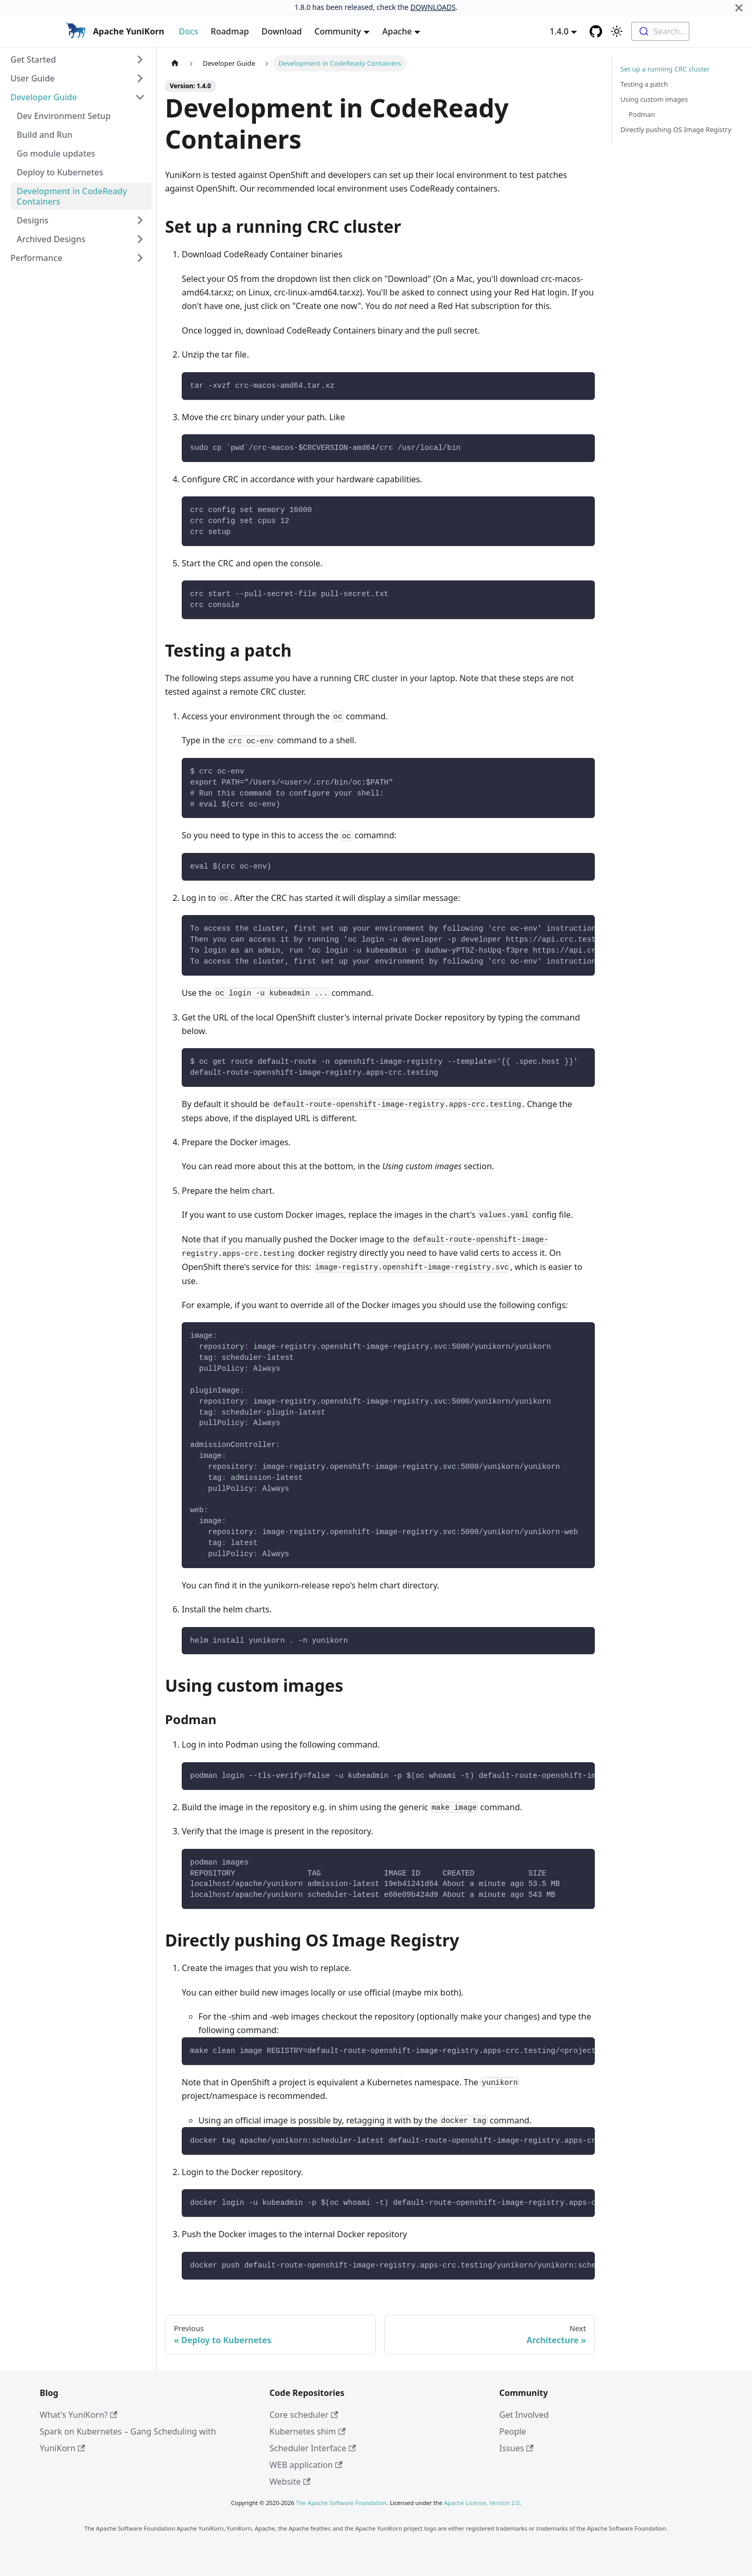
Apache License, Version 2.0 (482, 2503)
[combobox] (660, 31)
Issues (516, 2448)
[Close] (739, 7)
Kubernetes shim (307, 2431)
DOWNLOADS (433, 7)
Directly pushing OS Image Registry (675, 129)
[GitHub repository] (595, 31)
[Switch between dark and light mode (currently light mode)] (616, 31)
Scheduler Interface (312, 2448)
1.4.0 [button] (559, 31)
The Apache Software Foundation (341, 2503)
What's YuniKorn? (79, 2414)
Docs (188, 31)
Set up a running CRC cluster (665, 69)
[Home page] (175, 63)
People (512, 2431)
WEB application (306, 2465)
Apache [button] (397, 31)
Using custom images (654, 99)
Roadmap (230, 31)
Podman (642, 114)
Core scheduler (303, 2414)
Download (282, 31)
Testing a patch (644, 84)
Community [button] (337, 31)
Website (289, 2481)
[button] (77, 59)
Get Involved (524, 2414)
